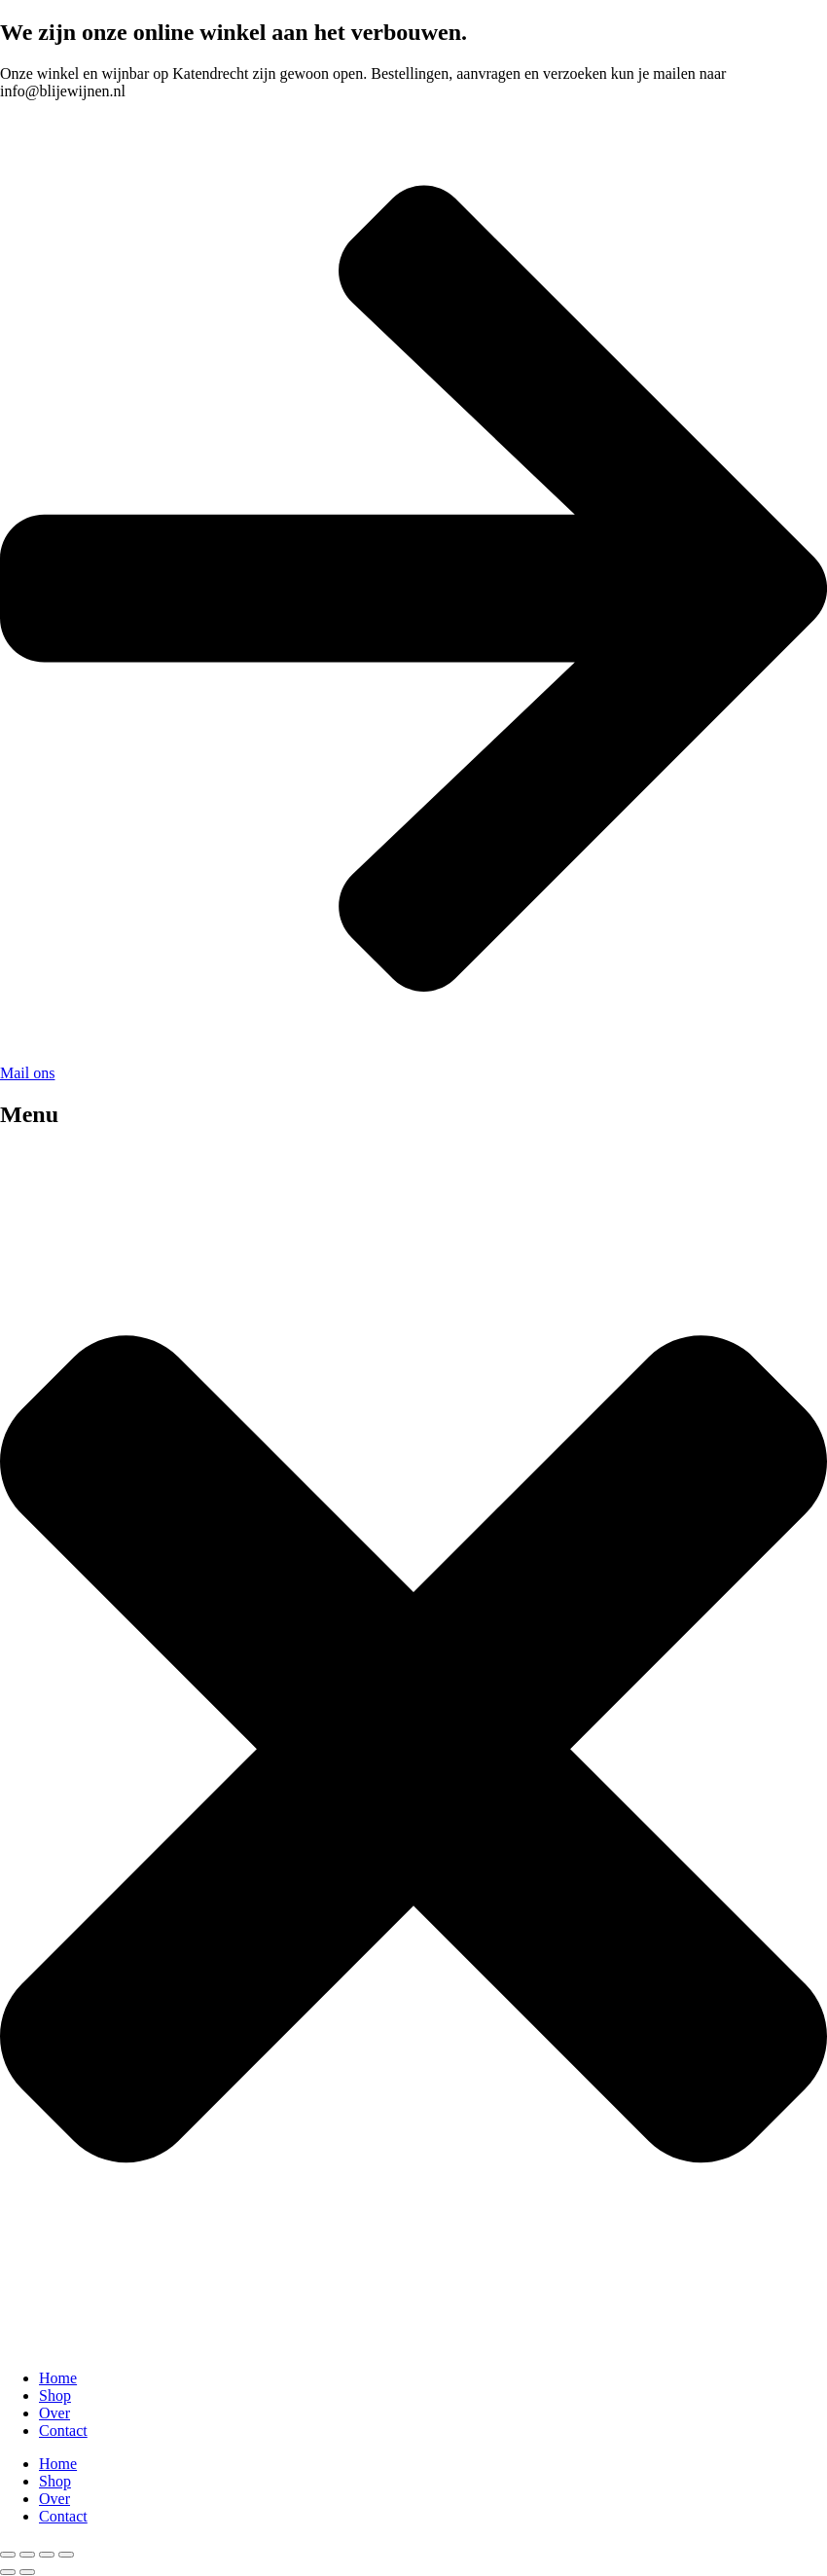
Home (58, 2378)
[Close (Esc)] (66, 2555)
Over (54, 2413)
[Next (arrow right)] (27, 2572)
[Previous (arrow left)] (8, 2572)
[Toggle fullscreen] (27, 2555)
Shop (55, 2395)
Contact (63, 2430)
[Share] (46, 2555)
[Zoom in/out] (8, 2555)
